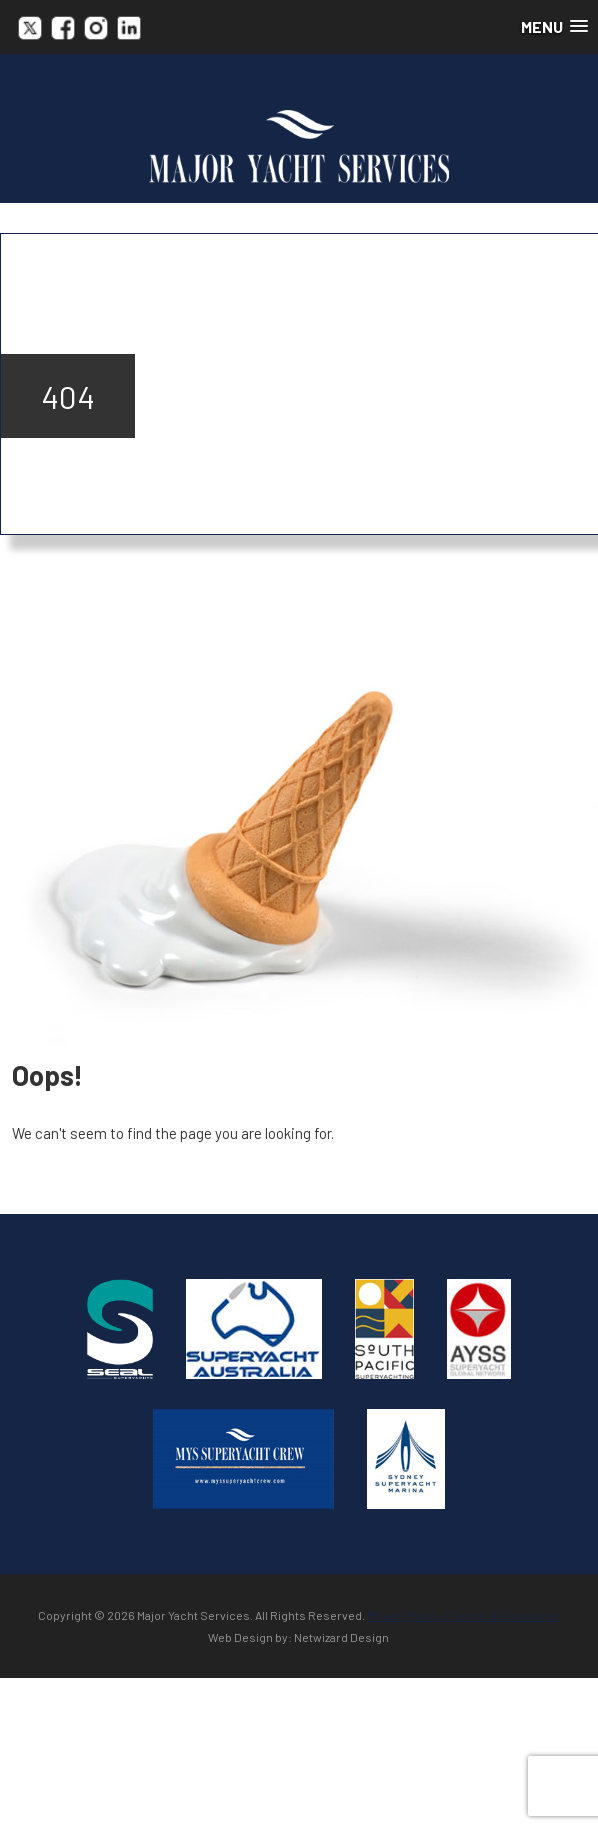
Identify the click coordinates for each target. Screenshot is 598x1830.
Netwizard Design (341, 1637)
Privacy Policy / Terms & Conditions (463, 1615)
